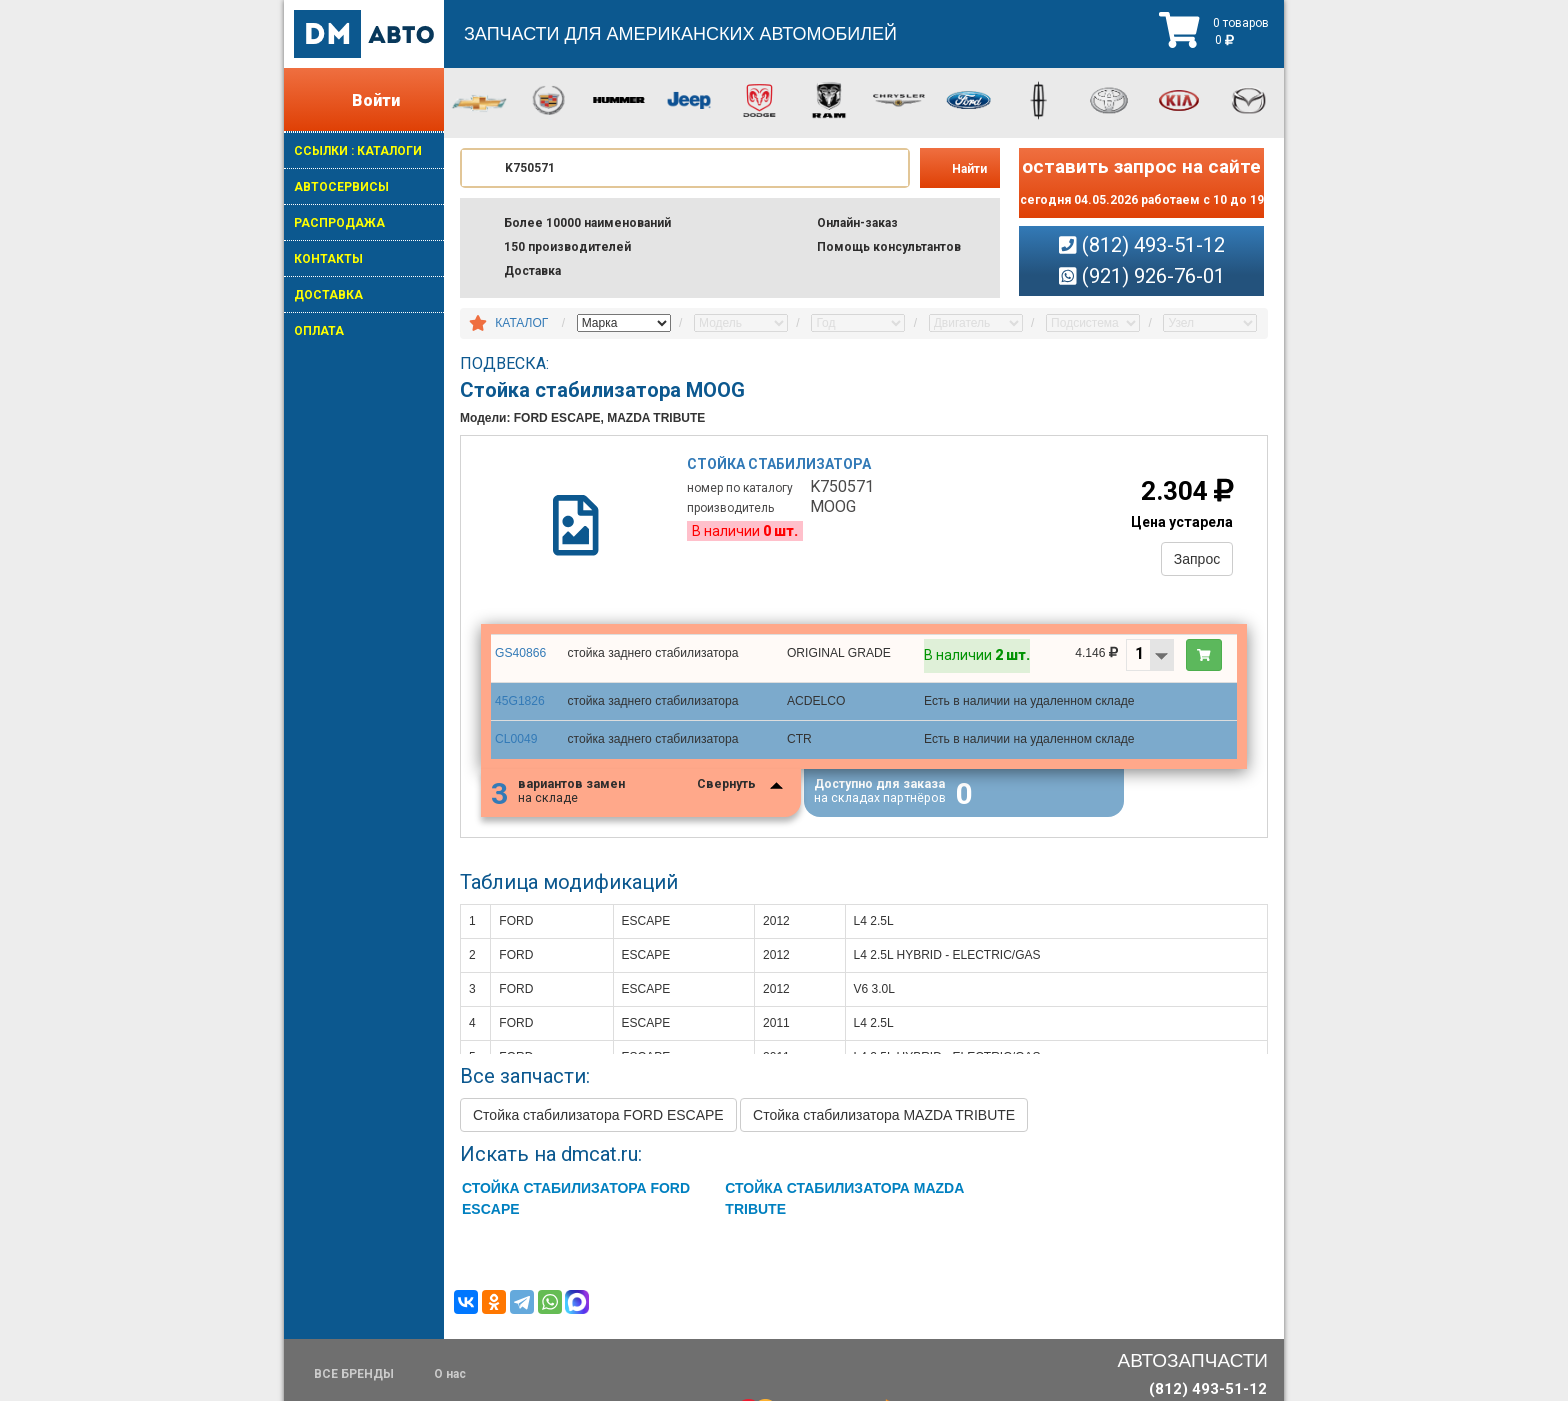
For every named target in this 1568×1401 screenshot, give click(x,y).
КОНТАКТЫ (328, 259)
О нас (450, 1374)
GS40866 (520, 655)
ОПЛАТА (319, 331)
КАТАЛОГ (521, 323)
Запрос (1196, 560)
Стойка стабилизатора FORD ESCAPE (598, 1118)
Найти (969, 169)
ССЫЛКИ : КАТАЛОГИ (358, 151)
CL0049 (516, 741)
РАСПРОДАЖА (339, 223)
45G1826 (519, 703)
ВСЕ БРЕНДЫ (354, 1374)
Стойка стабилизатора (780, 465)
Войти (376, 100)
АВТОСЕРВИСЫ (341, 187)
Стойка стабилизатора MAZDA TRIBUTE (884, 1118)
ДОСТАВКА (328, 295)
